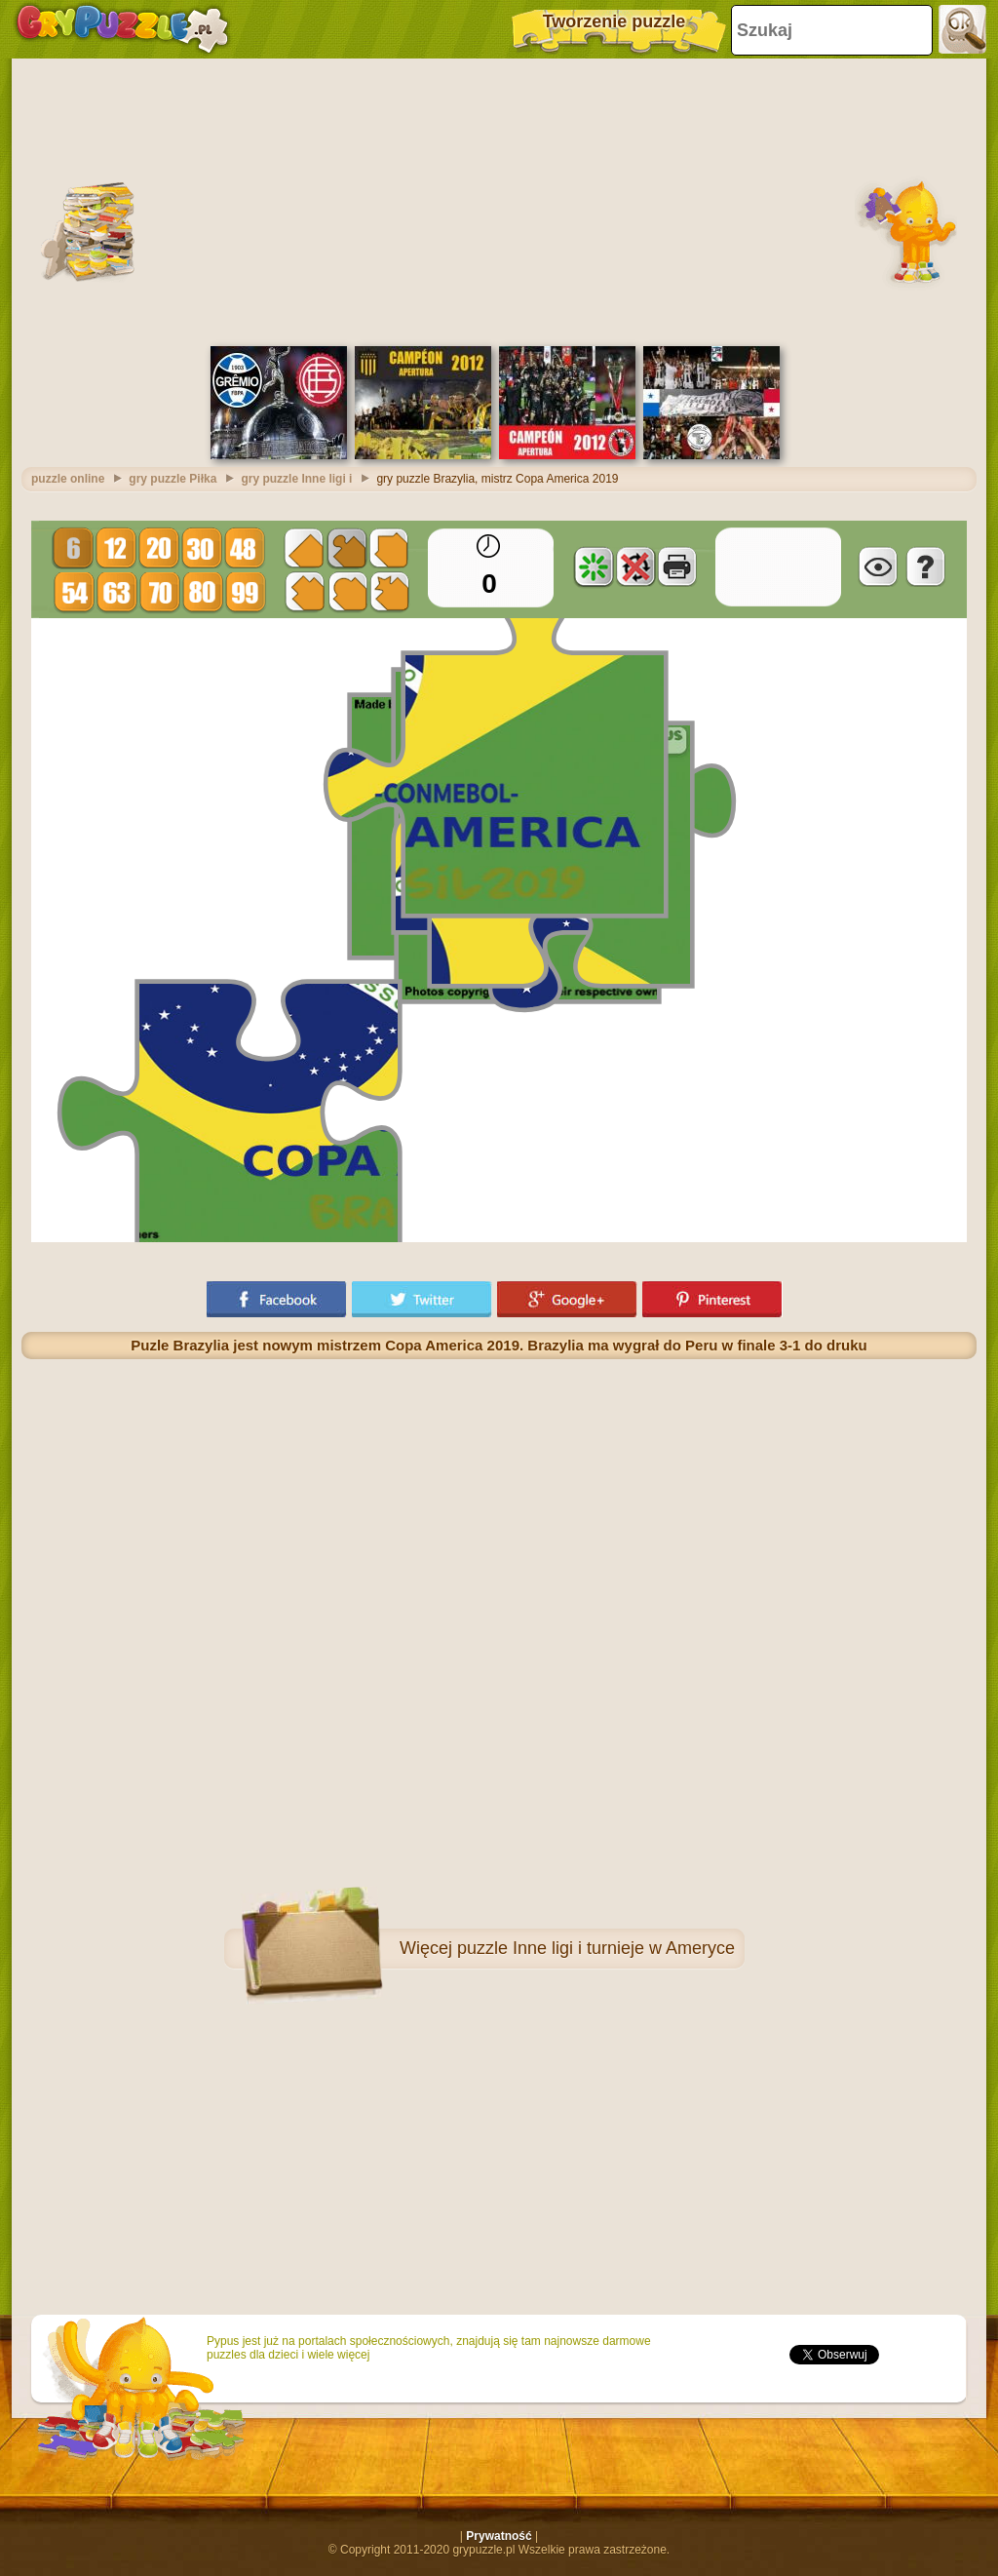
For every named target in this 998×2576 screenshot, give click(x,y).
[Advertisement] (499, 199)
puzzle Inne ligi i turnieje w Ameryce (596, 1948)
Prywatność (498, 2536)
